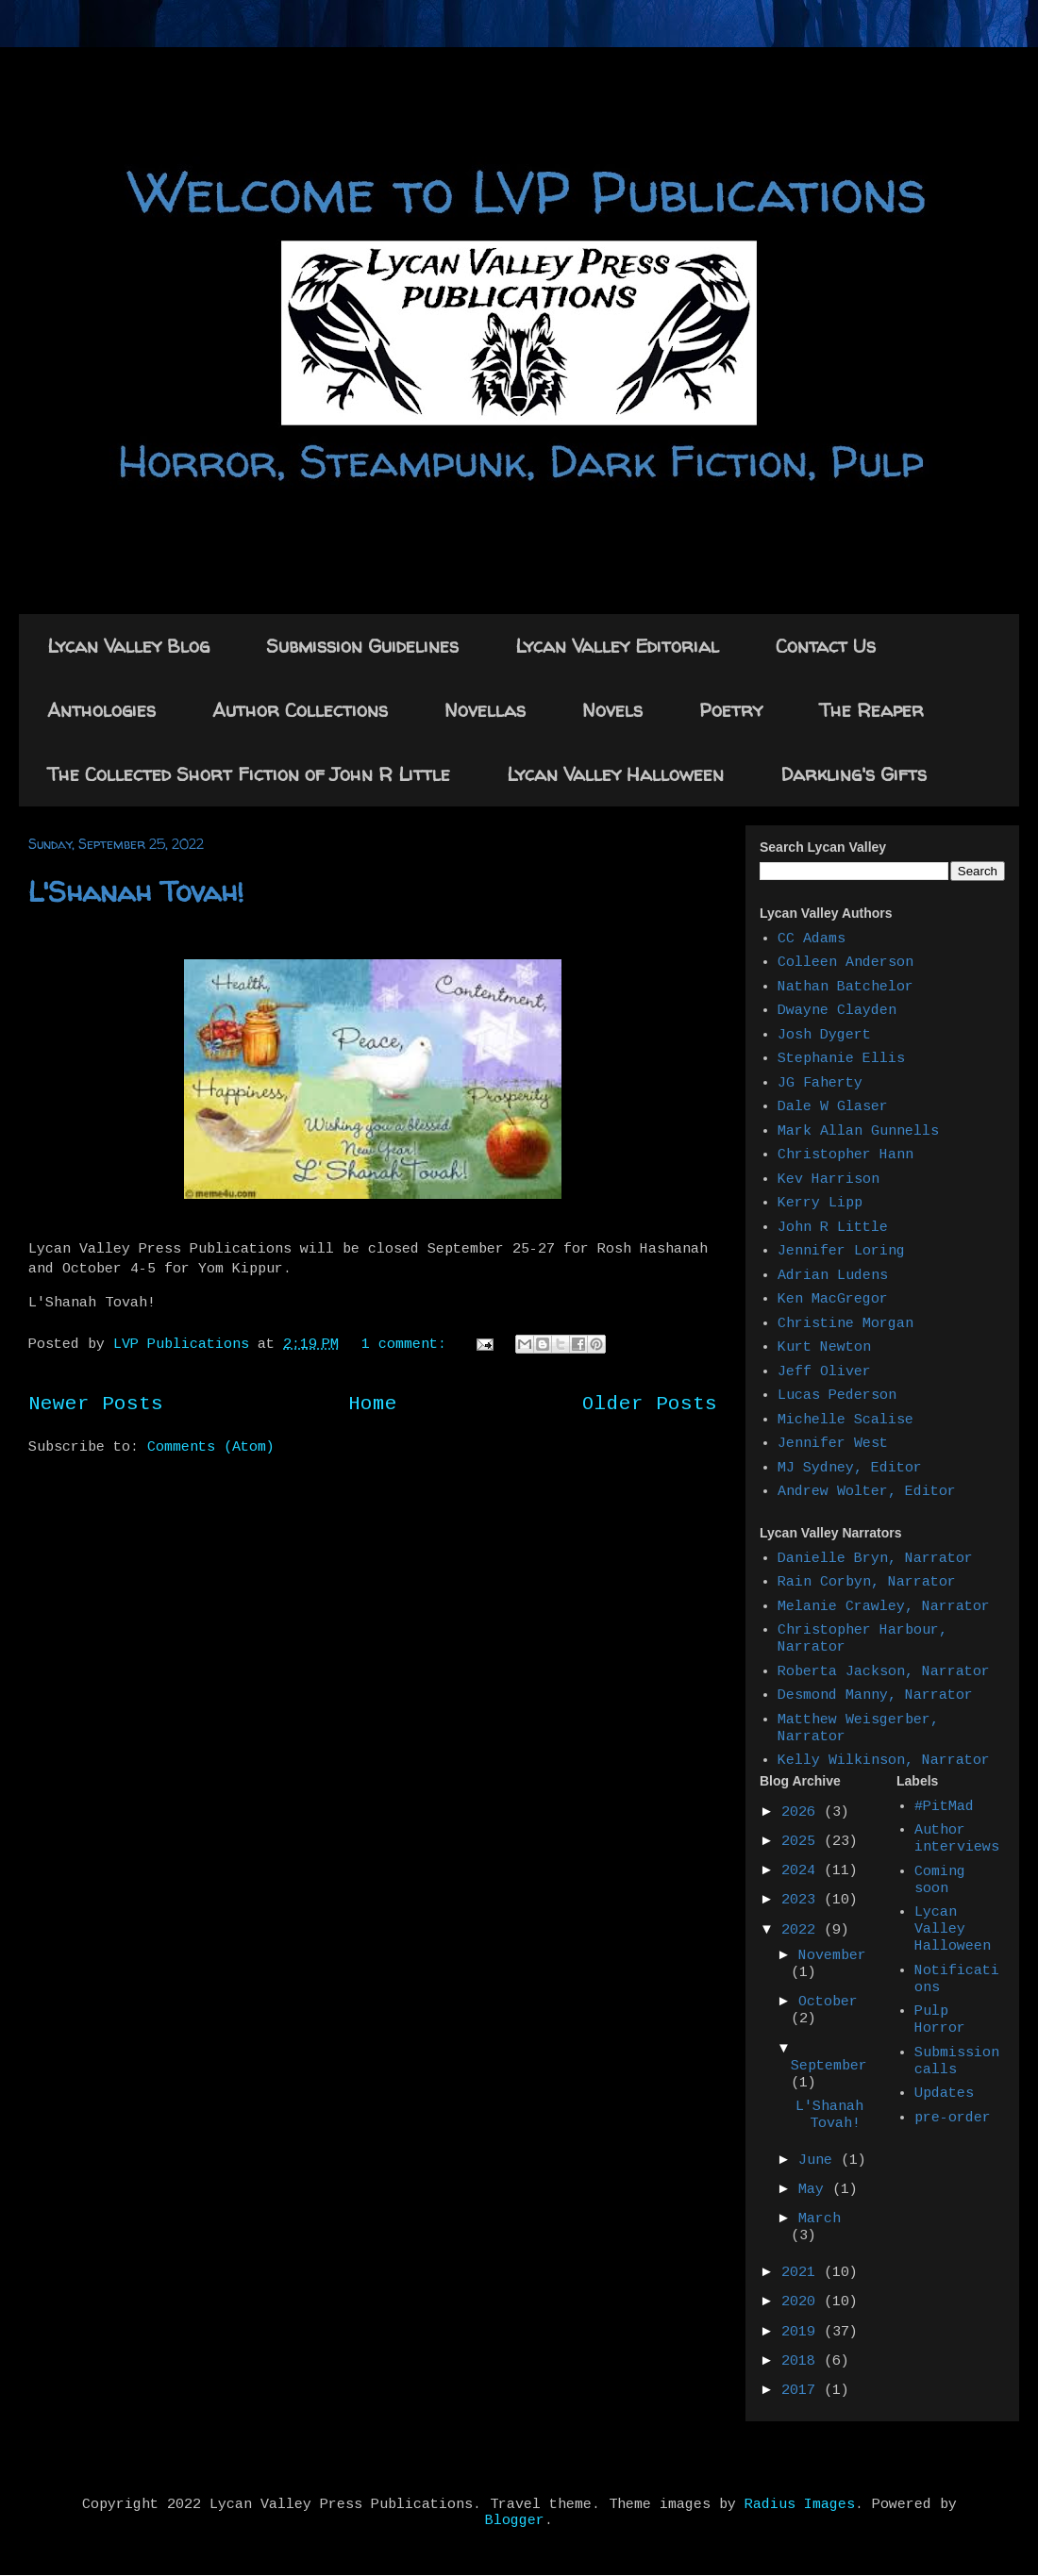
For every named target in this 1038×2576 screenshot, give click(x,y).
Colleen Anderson (845, 963)
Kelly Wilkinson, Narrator (884, 1761)
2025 (802, 1842)
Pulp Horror (939, 2019)
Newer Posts (95, 1404)
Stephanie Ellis (841, 1059)
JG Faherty (820, 1083)
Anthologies (101, 710)
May (815, 2190)
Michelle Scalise (845, 1420)
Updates (944, 2094)
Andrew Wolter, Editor (867, 1492)
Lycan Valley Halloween (615, 774)
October (828, 2002)
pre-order (952, 2118)
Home (372, 1404)
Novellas (485, 710)
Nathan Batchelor (845, 987)
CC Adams (811, 939)
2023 (802, 1900)
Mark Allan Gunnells (858, 1131)
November (832, 1956)
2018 (802, 2361)
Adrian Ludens (833, 1276)
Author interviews (956, 1838)
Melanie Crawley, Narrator (884, 1607)
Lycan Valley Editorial (617, 645)
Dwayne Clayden (837, 1011)
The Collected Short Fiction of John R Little (248, 774)
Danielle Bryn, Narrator (875, 1559)
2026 (802, 1812)
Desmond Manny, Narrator (875, 1695)
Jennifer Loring (841, 1251)
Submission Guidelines (362, 645)
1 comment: (408, 1345)
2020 (802, 2302)
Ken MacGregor (833, 1299)
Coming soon (939, 1880)
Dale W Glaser (833, 1107)
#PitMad (944, 1807)
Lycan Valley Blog (128, 645)
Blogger (514, 2521)
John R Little (833, 1228)
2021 (802, 2273)
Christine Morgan (845, 1324)
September (829, 2066)
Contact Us (826, 645)
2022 (802, 1930)
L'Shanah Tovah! (135, 891)
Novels (612, 710)
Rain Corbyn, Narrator (867, 1582)
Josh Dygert (824, 1035)
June (819, 2160)
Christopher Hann (845, 1155)
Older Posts (649, 1404)
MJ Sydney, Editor (850, 1468)
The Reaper (871, 710)
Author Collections (300, 710)
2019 (802, 2332)
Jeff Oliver (824, 1372)
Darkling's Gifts (853, 774)
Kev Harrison (828, 1180)
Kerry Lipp (820, 1203)
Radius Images (800, 2505)
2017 (802, 2391)
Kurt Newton (824, 1347)
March (819, 2219)
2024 (802, 1871)
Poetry (730, 710)
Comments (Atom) (211, 1447)
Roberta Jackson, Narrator (884, 1672)
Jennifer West (833, 1444)
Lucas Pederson (837, 1396)
